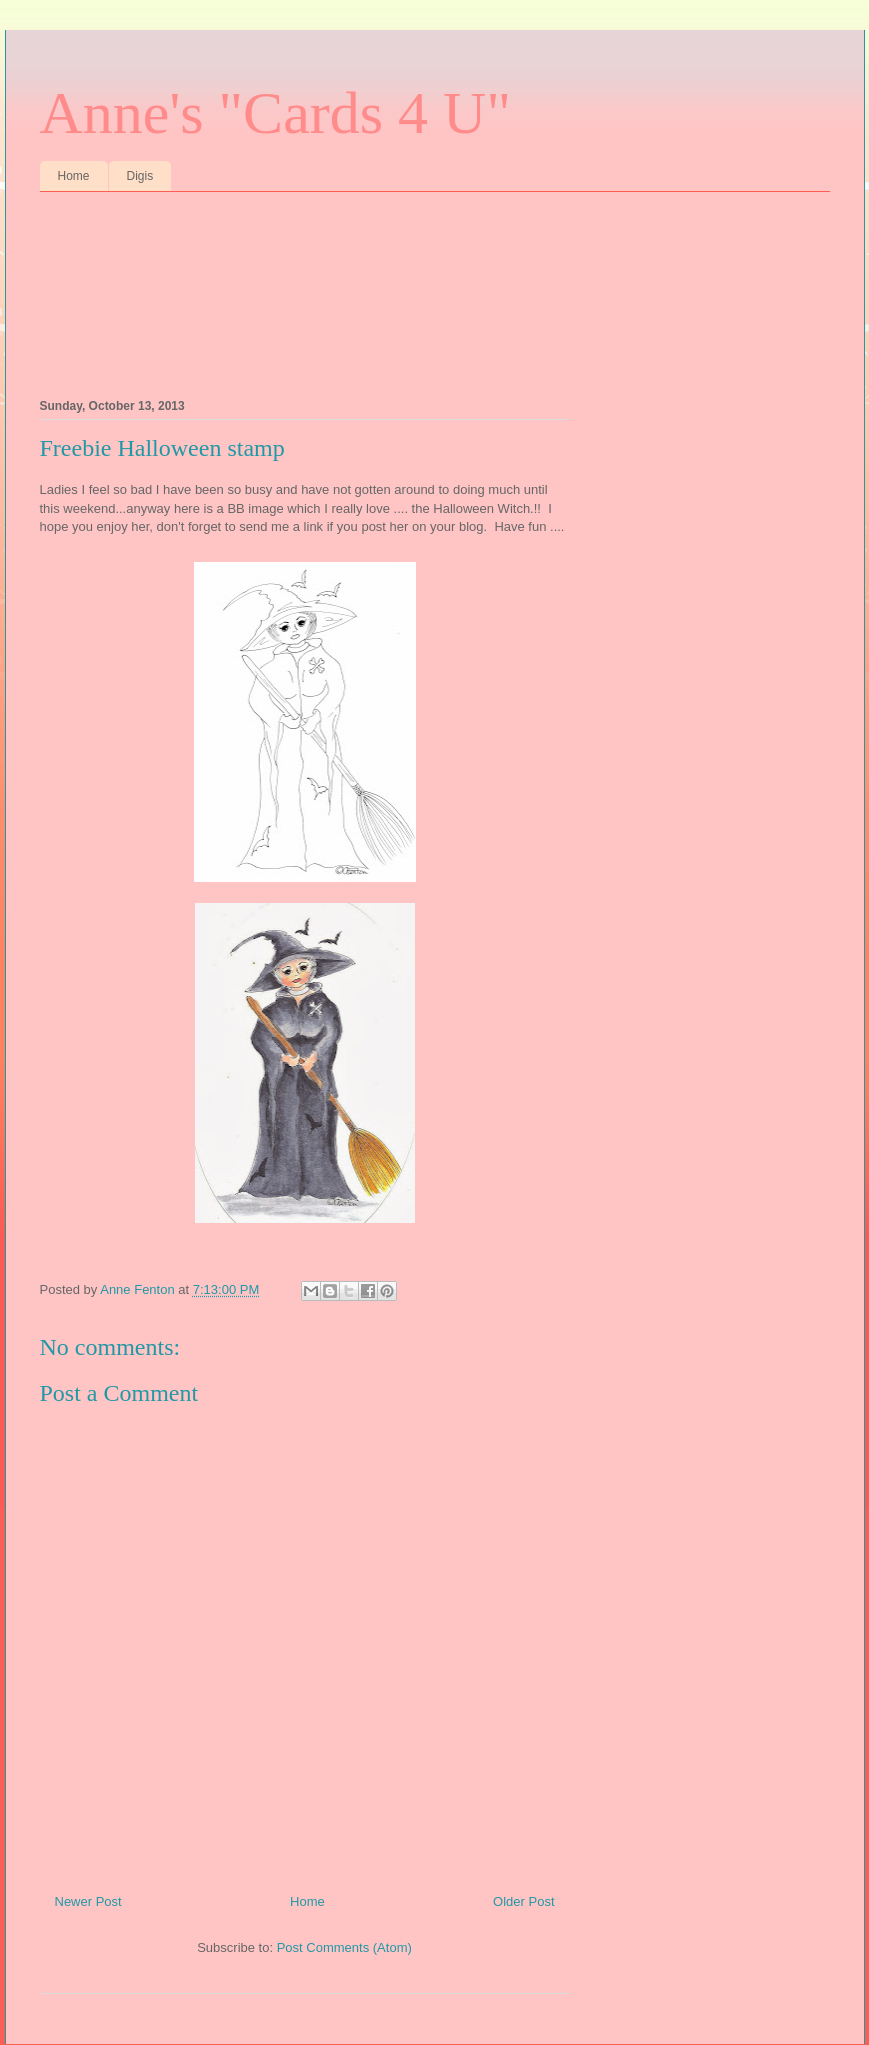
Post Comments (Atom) (344, 1947)
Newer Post (88, 1901)
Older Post (523, 1901)
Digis (140, 176)
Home (74, 176)
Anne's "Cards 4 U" (275, 113)
